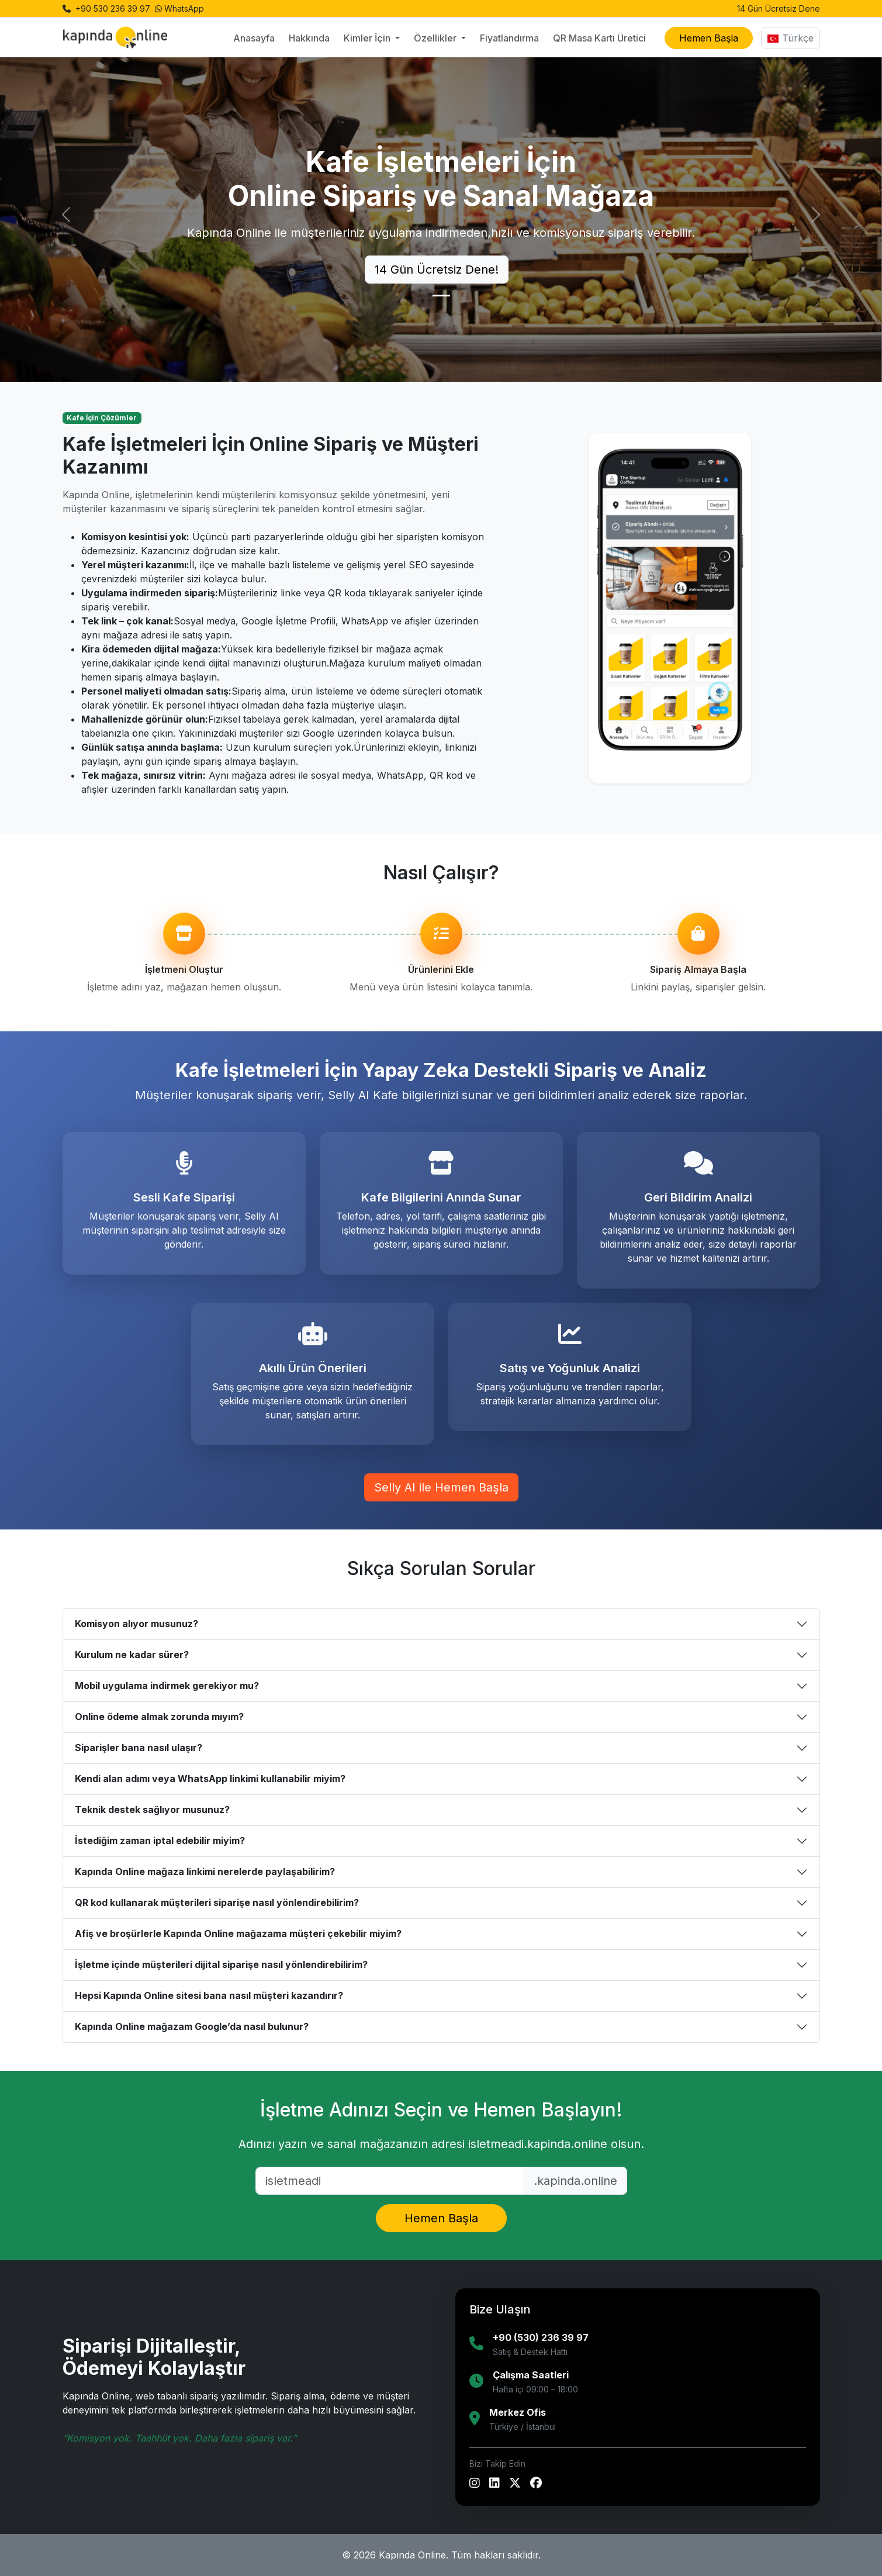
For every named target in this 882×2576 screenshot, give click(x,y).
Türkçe (790, 38)
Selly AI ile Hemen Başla (441, 1487)
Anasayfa (254, 38)
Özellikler (436, 38)
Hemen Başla (708, 38)
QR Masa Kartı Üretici (599, 38)
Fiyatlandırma (509, 38)
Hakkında (309, 38)
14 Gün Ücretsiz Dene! (437, 270)
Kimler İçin (368, 38)
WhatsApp (179, 8)
